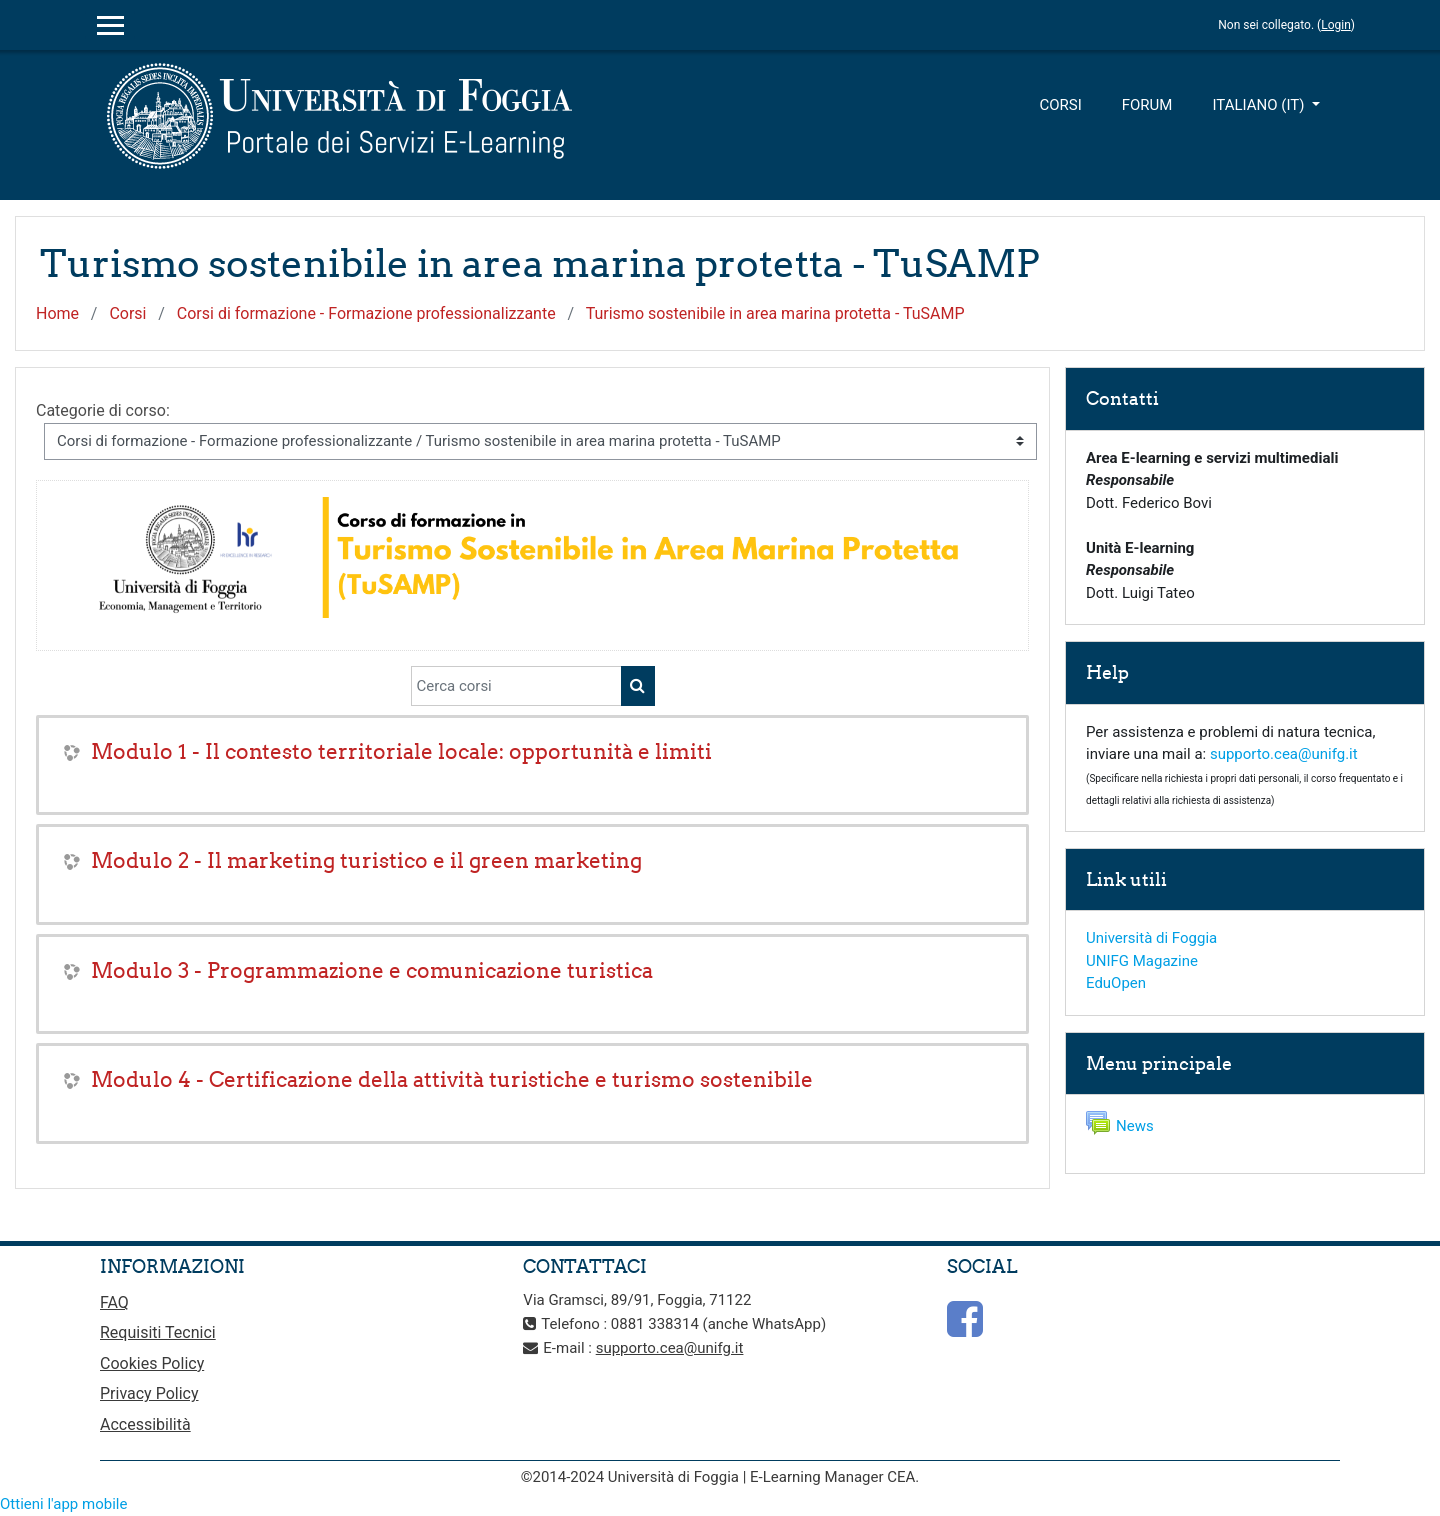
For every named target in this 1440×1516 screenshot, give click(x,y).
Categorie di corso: (103, 410)
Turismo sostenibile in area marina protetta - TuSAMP (775, 313)
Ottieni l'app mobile (63, 1504)
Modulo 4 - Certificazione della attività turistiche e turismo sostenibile (452, 1079)
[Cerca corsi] (516, 686)
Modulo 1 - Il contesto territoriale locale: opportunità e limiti (401, 751)
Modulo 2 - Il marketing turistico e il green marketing (366, 860)
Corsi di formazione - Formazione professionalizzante (366, 313)
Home (57, 313)
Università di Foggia (1151, 938)
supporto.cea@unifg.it (1284, 754)
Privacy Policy (149, 1393)
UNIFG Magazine (1142, 961)
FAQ (114, 1302)
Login (1336, 25)
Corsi (1060, 105)
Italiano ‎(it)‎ (1260, 105)
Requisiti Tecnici (158, 1332)
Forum (1147, 105)
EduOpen (1116, 983)
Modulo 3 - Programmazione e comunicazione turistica (372, 970)
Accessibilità (145, 1424)
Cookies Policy (152, 1363)
